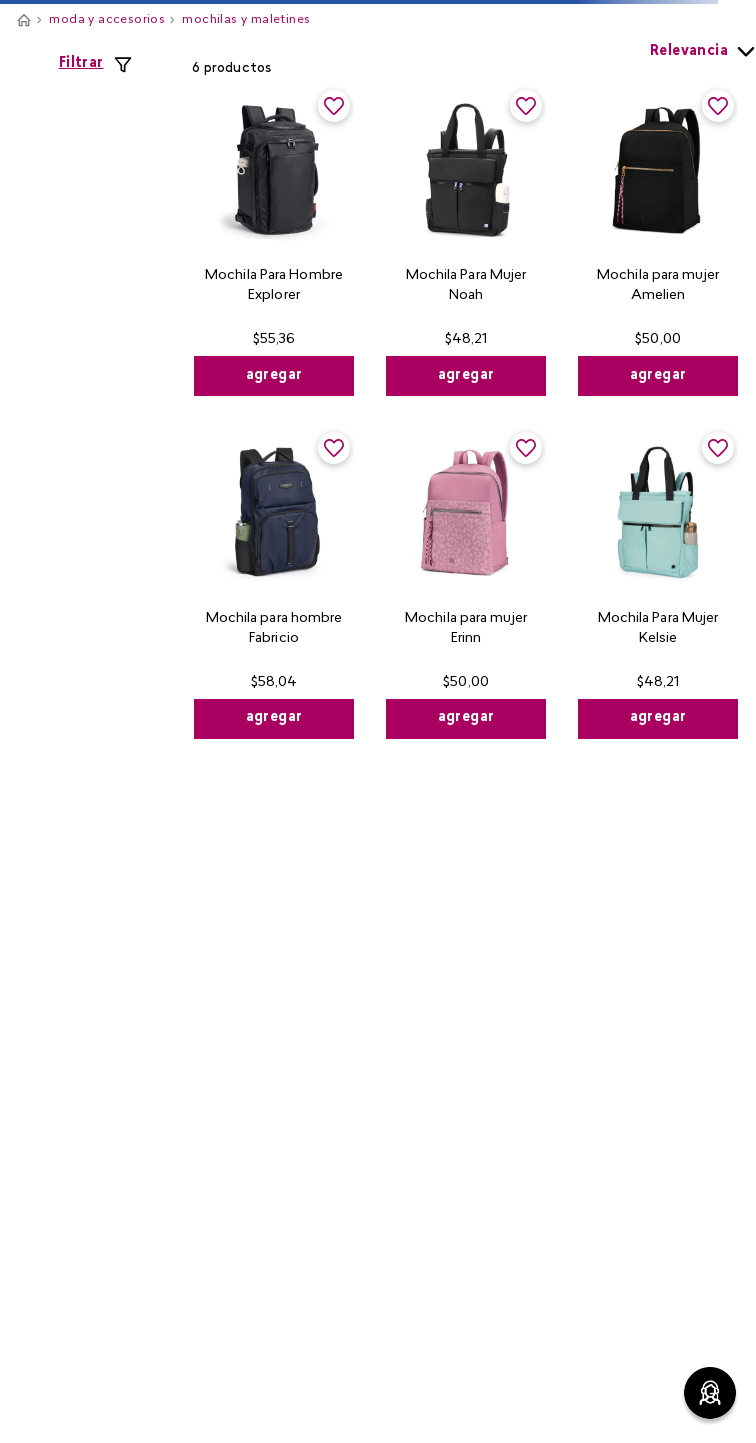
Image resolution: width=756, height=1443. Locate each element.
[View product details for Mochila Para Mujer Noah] (466, 241)
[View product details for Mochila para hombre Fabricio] (274, 583)
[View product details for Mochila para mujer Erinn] (466, 583)
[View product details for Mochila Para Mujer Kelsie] (658, 583)
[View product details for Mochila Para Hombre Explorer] (274, 241)
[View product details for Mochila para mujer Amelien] (658, 241)
